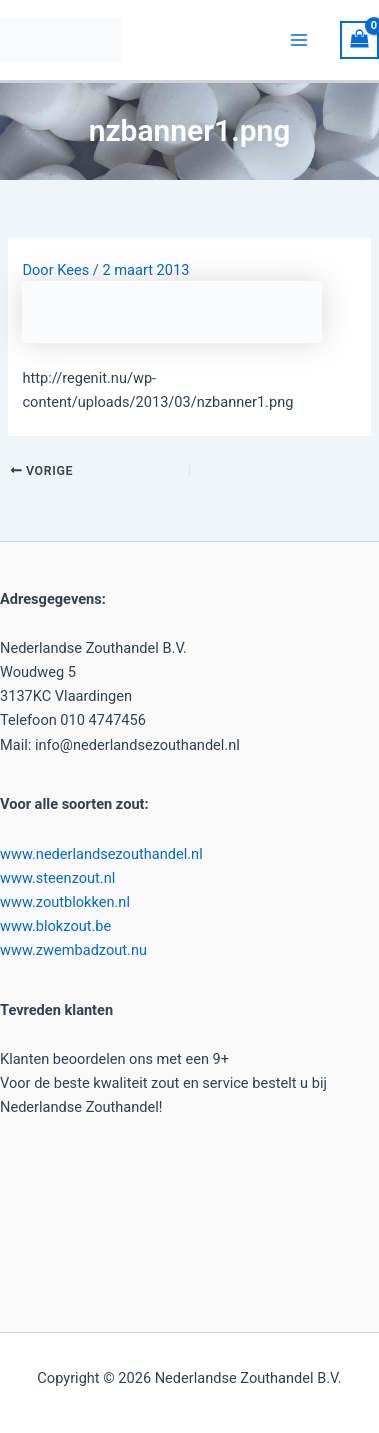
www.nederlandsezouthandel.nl (101, 854)
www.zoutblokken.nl (65, 902)
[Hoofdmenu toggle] (300, 40)
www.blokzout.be (55, 926)
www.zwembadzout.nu (73, 950)
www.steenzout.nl (57, 878)
